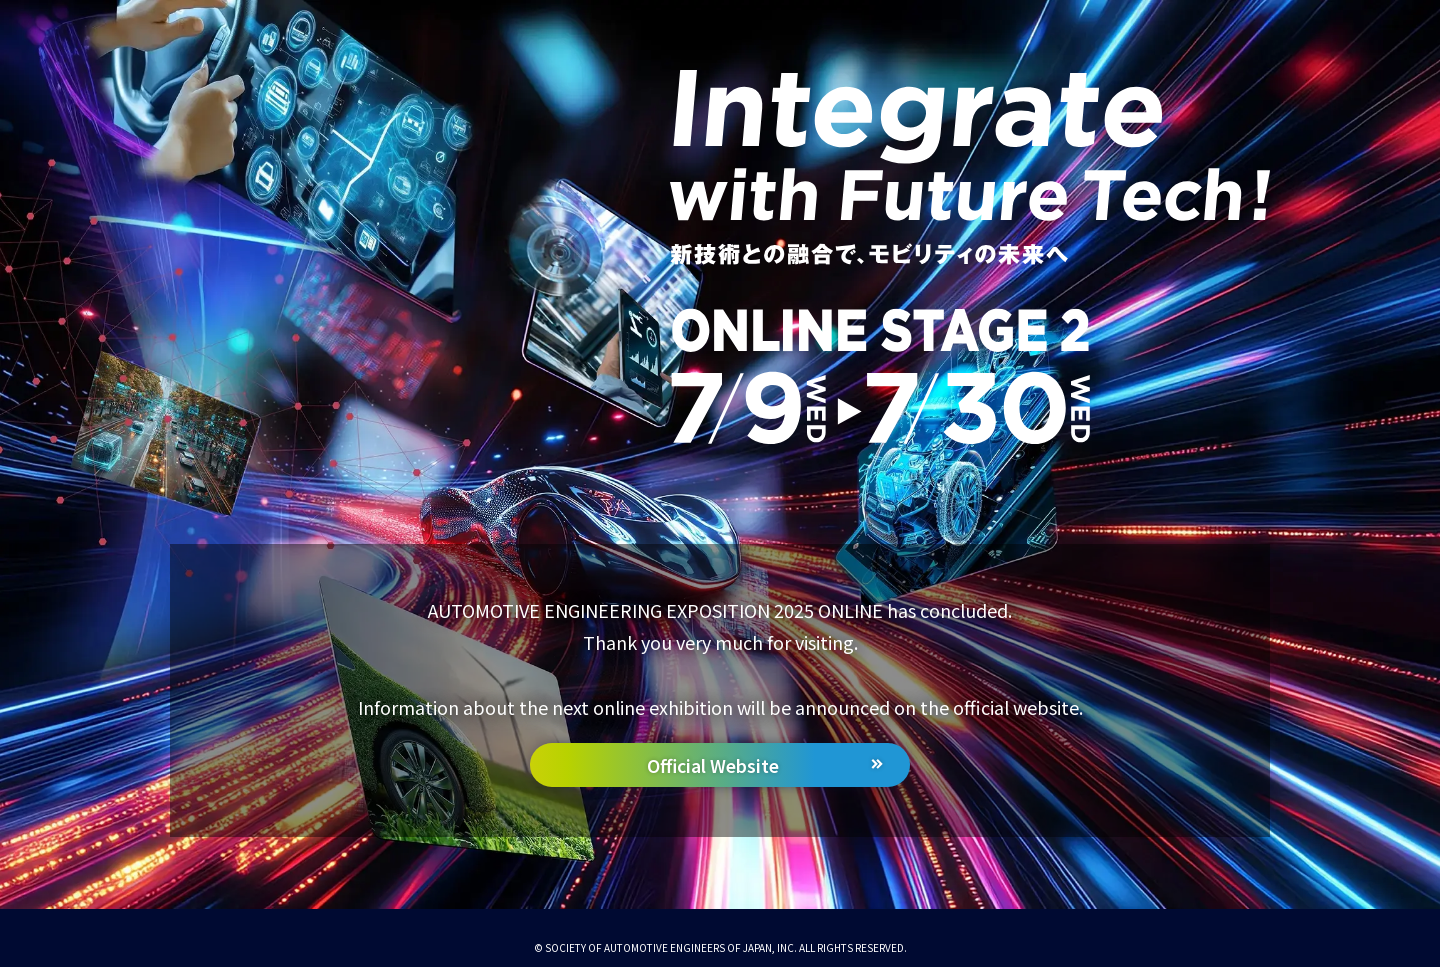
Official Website (713, 765)
